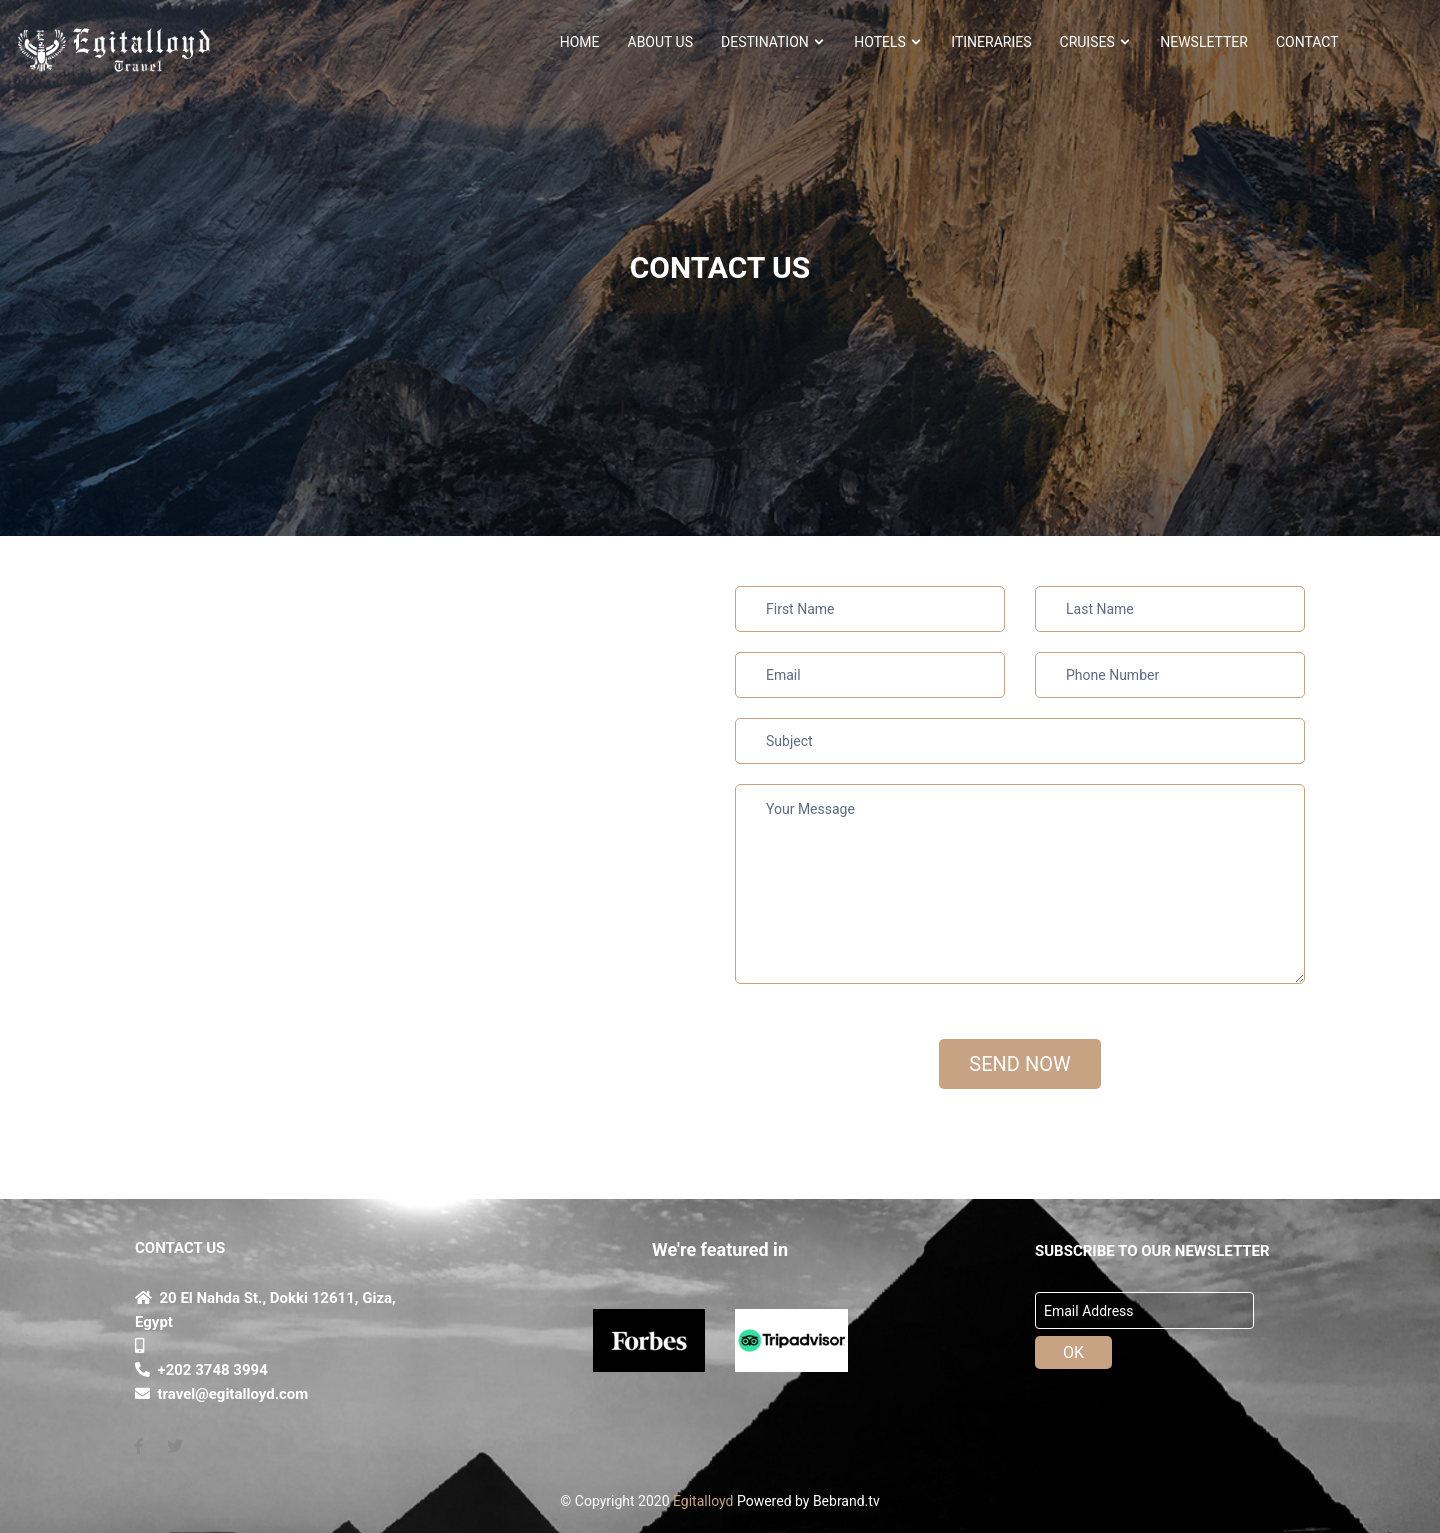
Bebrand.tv (846, 1501)
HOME (580, 42)
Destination (773, 42)
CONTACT (1307, 42)
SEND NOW (1019, 1064)
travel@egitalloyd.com (221, 1394)
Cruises (1096, 42)
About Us (661, 42)
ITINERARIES (991, 42)
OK (1073, 1352)
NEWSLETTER (1204, 42)
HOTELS (888, 42)
